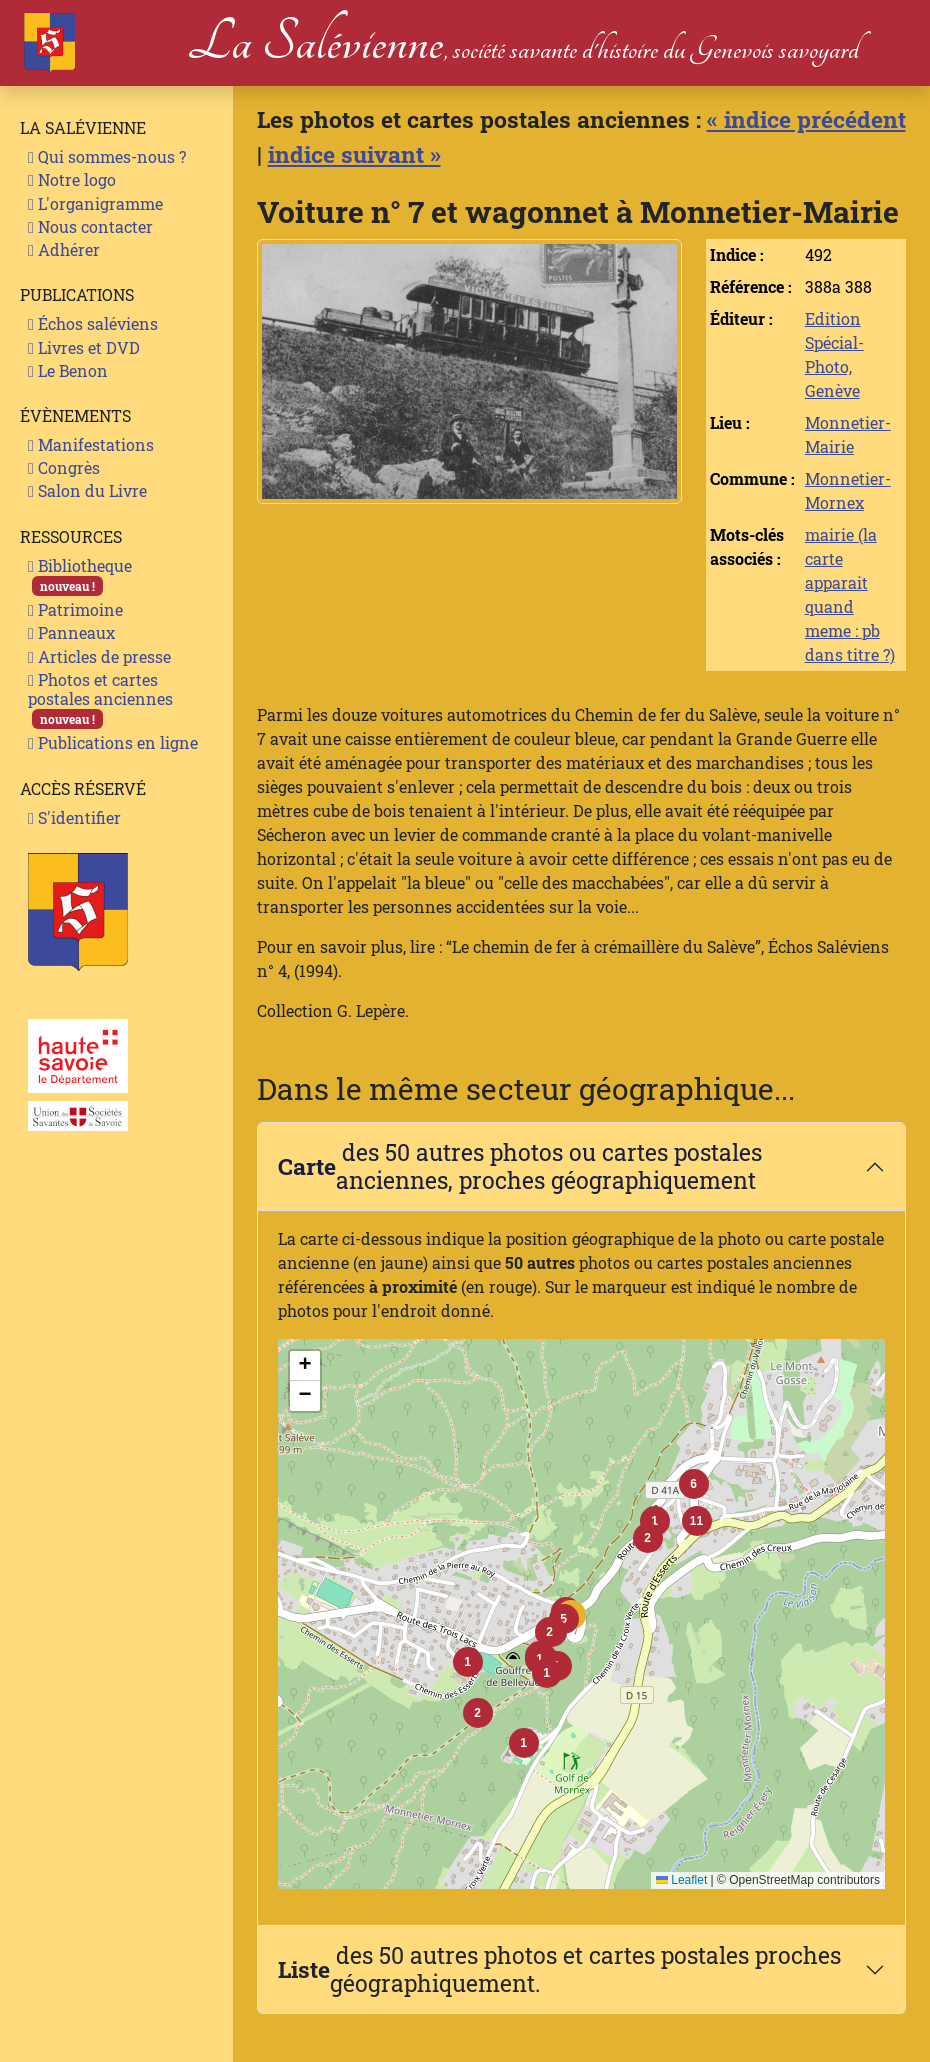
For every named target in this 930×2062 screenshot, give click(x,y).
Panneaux (71, 632)
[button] (550, 1632)
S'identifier (74, 817)
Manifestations (91, 444)
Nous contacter (90, 226)
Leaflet (681, 1880)
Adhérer (64, 249)
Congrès (64, 467)
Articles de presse (99, 656)
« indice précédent (806, 119)
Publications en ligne (113, 742)
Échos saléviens (93, 323)
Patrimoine (75, 609)
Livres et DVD (84, 347)
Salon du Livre (87, 490)
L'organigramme (95, 203)
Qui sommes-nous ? (107, 156)
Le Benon (68, 370)
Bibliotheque (80, 575)
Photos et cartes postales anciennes (100, 699)
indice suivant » (354, 154)
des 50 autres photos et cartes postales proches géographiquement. (559, 1969)
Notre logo (72, 179)
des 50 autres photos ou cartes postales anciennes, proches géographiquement (520, 1166)
